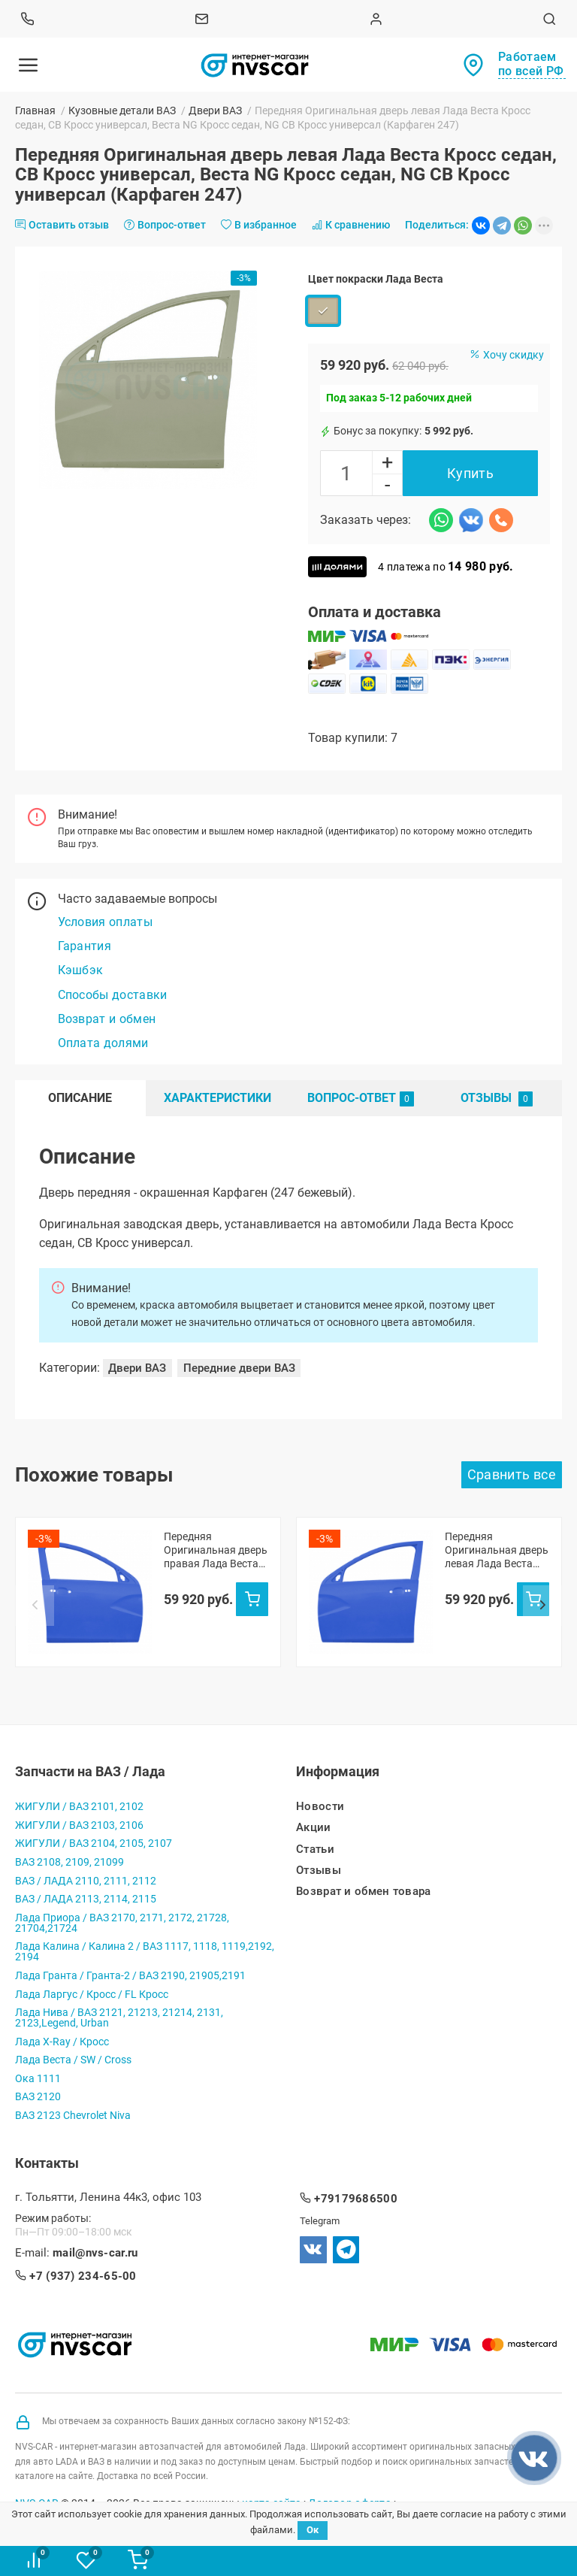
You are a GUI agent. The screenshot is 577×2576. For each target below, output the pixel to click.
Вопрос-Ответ (360, 1098)
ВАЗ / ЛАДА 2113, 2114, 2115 (85, 1898)
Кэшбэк (81, 970)
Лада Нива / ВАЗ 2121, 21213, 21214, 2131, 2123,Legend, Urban (119, 2017)
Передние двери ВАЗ (239, 1368)
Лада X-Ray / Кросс (62, 2041)
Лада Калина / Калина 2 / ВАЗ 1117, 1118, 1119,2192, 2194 (144, 1951)
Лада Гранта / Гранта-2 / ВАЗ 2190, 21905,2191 (130, 1975)
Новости (320, 1806)
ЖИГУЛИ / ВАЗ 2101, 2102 (79, 1806)
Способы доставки (113, 995)
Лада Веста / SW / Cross (73, 2059)
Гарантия (85, 946)
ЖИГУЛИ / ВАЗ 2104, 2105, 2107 (93, 1843)
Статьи (315, 1849)
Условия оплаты (105, 922)
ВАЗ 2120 (38, 2096)
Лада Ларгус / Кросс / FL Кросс (91, 1994)
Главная (35, 110)
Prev (34, 1605)
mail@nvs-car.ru (95, 2253)
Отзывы (497, 1098)
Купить (470, 473)
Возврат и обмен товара (363, 1891)
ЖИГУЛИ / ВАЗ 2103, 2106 (79, 1825)
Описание (80, 1098)
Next (542, 1605)
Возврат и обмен (107, 1019)
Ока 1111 (38, 2078)
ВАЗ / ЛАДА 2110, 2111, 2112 (85, 1880)
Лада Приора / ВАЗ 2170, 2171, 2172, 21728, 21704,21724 (122, 1922)
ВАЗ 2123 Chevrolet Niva (73, 2115)
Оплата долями (103, 1043)
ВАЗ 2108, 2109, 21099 (69, 1862)
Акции (313, 1827)
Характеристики (217, 1098)
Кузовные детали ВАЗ (122, 110)
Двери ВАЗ (215, 110)
